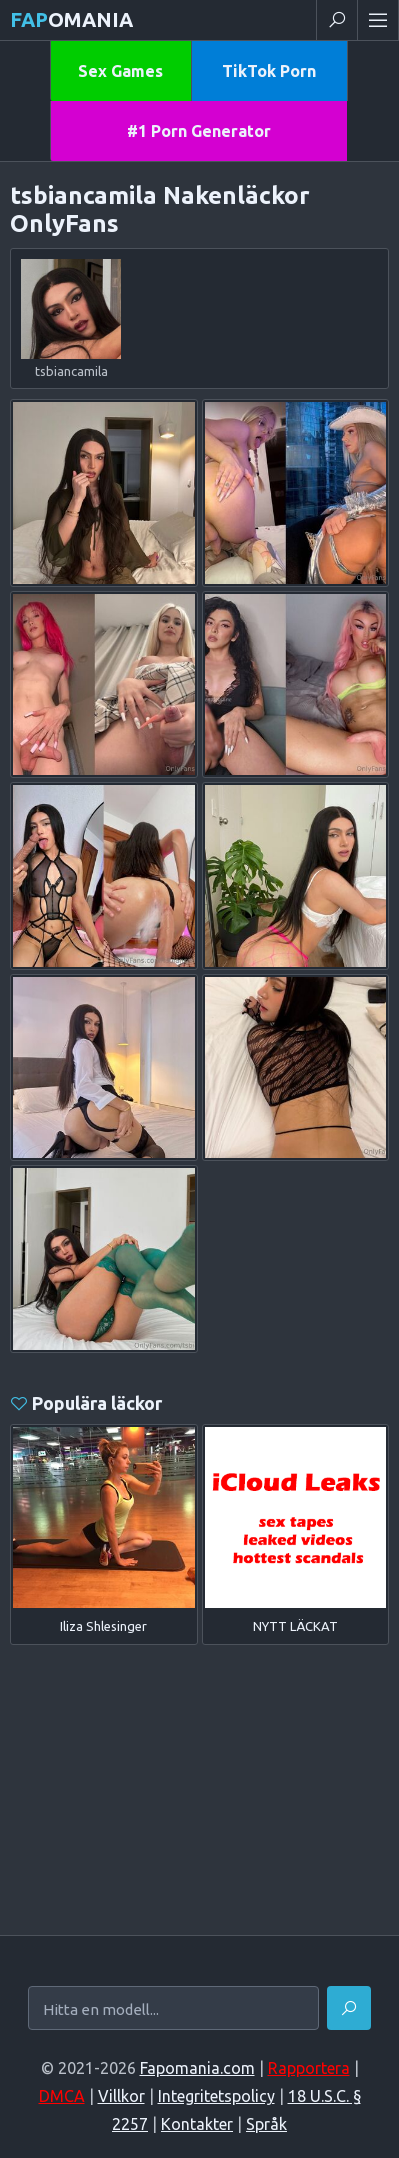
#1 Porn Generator (199, 131)
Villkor (121, 2096)
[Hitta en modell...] (173, 2010)
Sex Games (120, 71)
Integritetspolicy (216, 2096)
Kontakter (197, 2124)
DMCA (62, 2096)
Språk (266, 2124)
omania (71, 19)
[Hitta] (349, 2008)
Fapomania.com (197, 2068)
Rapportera (309, 2068)
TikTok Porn (269, 71)
